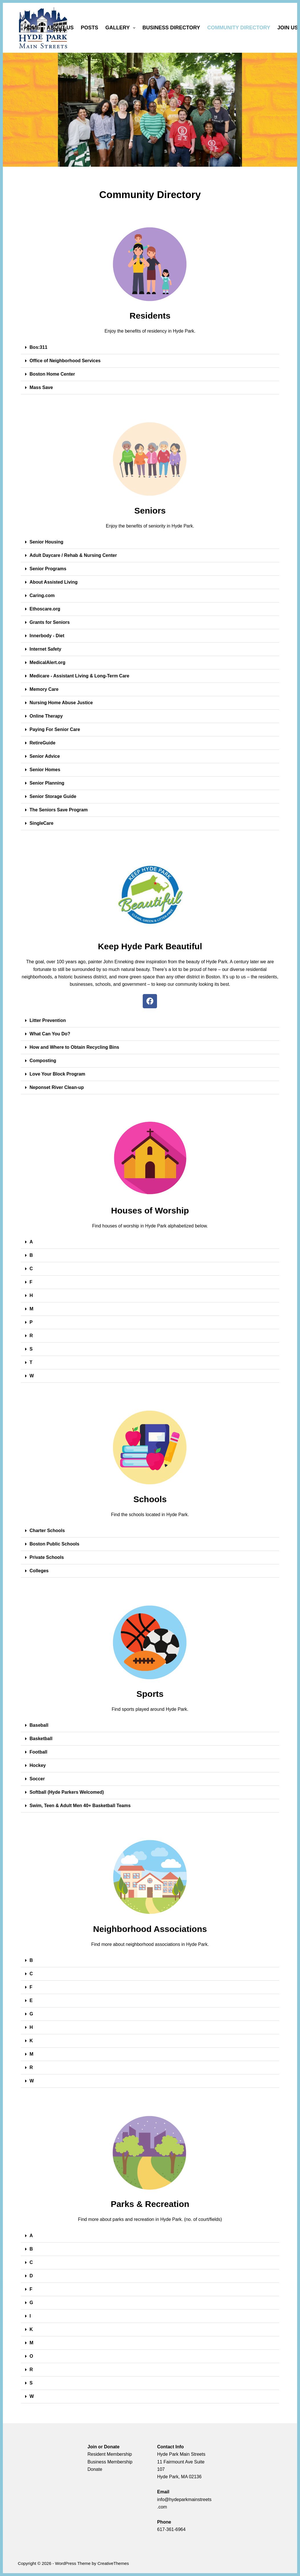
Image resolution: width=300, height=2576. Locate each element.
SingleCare (42, 823)
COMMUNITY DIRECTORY (238, 27)
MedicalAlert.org (47, 662)
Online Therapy (46, 716)
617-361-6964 (171, 2529)
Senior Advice (45, 756)
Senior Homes (45, 769)
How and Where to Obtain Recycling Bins (74, 1047)
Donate (95, 2469)
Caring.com (42, 595)
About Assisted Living (54, 582)
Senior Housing (46, 541)
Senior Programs (48, 568)
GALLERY (121, 28)
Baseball (39, 1725)
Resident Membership (110, 2454)
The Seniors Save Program (59, 809)
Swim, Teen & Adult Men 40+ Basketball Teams (80, 1805)
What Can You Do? (50, 1033)
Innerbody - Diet (47, 635)
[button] (150, 347)
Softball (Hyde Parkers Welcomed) (67, 1792)
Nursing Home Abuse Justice (61, 702)
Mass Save (41, 387)
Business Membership (110, 2461)
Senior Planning (47, 783)
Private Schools (47, 1557)
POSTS (89, 27)
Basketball (41, 1738)
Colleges (39, 1570)
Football (38, 1752)
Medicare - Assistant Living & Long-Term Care (79, 675)
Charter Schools (47, 1530)
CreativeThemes (113, 2563)
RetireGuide (43, 742)
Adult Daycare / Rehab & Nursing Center (73, 555)
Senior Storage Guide (53, 796)
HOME (32, 27)
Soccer (37, 1778)
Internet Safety (45, 649)
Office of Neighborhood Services (65, 360)
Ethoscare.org (45, 608)
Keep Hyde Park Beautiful (150, 946)
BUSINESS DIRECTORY (171, 27)
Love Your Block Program (57, 1074)
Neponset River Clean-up (57, 1087)
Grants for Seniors (50, 622)
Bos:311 (38, 347)
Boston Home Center (52, 374)
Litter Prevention (48, 1020)
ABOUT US (60, 27)
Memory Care (44, 689)
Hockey (38, 1765)
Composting (43, 1060)
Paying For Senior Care (55, 729)
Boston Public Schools (54, 1543)
